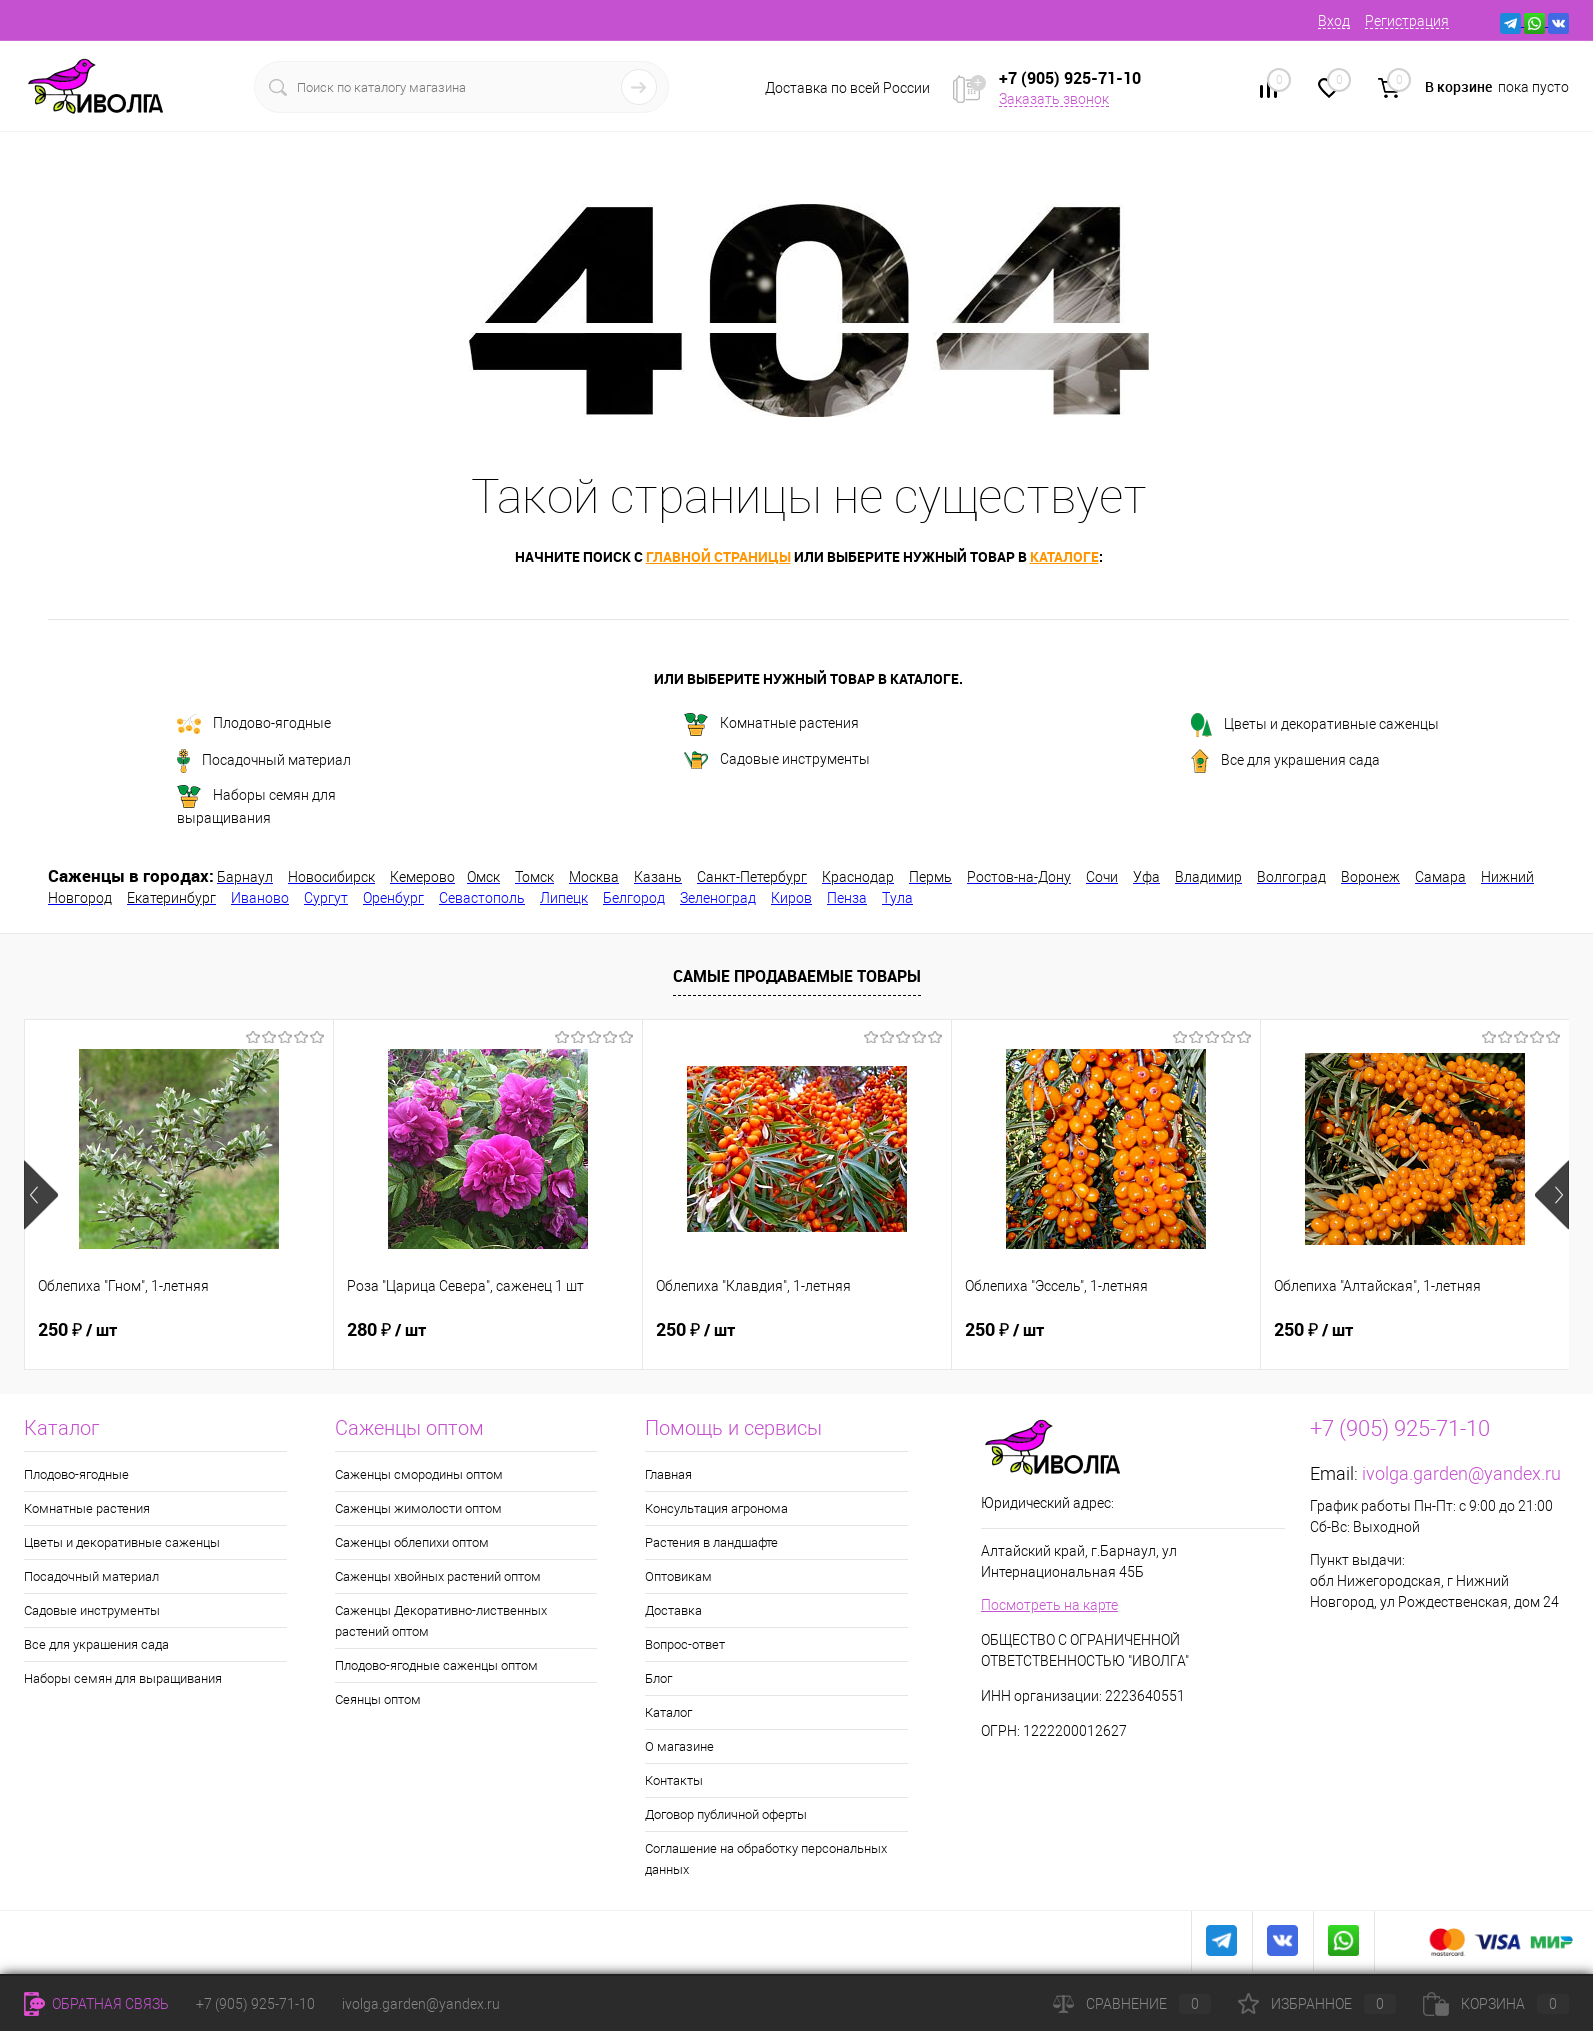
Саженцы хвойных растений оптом (438, 1576)
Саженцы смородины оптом (419, 1474)
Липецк (564, 898)
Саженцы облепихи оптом (412, 1542)
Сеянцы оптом (378, 1699)
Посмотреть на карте (1049, 1605)
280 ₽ (386, 1330)
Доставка (673, 1610)
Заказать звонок (1054, 99)
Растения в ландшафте (711, 1542)
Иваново (260, 898)
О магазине (679, 1746)
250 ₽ (77, 1330)
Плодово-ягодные (254, 724)
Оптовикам (678, 1576)
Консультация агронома (716, 1508)
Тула (897, 898)
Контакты (674, 1780)
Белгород (634, 898)
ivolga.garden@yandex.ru (1461, 1473)
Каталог (668, 1712)
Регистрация (1407, 21)
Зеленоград (718, 898)
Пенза (847, 898)
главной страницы (718, 556)
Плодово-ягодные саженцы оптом (436, 1665)
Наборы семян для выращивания (256, 805)
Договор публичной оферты (726, 1814)
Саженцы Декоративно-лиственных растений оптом (441, 1621)
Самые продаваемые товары (797, 976)
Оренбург (393, 898)
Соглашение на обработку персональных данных (766, 1859)
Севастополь (482, 898)
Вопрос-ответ (685, 1644)
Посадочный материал (264, 761)
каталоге (1064, 556)
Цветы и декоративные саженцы (1315, 725)
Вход (1334, 21)
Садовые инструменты (777, 760)
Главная (668, 1474)
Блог (658, 1678)
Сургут (326, 898)
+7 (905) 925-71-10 (255, 2004)
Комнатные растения (771, 724)
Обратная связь (96, 2004)
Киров (791, 898)
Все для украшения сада (1285, 761)
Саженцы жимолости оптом (418, 1508)
